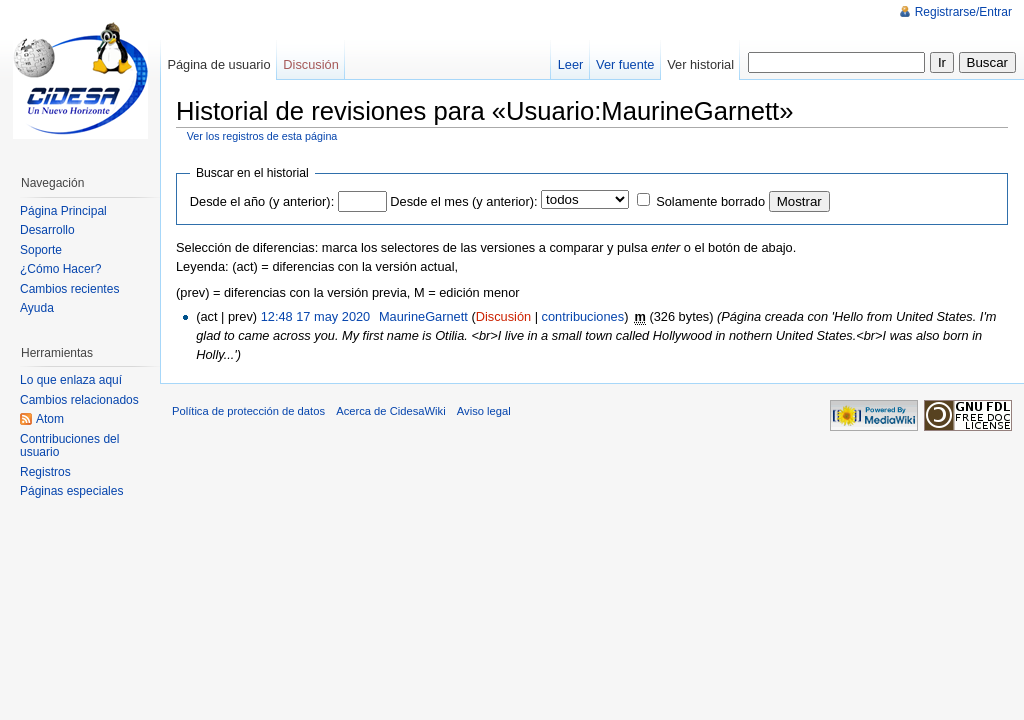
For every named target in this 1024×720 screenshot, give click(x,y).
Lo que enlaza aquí (71, 380)
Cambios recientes (69, 289)
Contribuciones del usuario (69, 446)
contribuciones (583, 316)
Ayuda (37, 308)
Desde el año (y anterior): (262, 201)
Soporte (41, 250)
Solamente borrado (710, 201)
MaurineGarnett (423, 316)
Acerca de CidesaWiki (390, 411)
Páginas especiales (71, 491)
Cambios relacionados (79, 400)
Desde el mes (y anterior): (463, 201)
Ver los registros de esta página (262, 136)
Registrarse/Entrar (963, 12)
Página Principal (63, 211)
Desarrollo (47, 230)
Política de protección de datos (248, 411)
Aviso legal (484, 411)
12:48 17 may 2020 (316, 316)
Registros (45, 472)
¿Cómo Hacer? (60, 269)
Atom (50, 419)
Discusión (503, 316)
